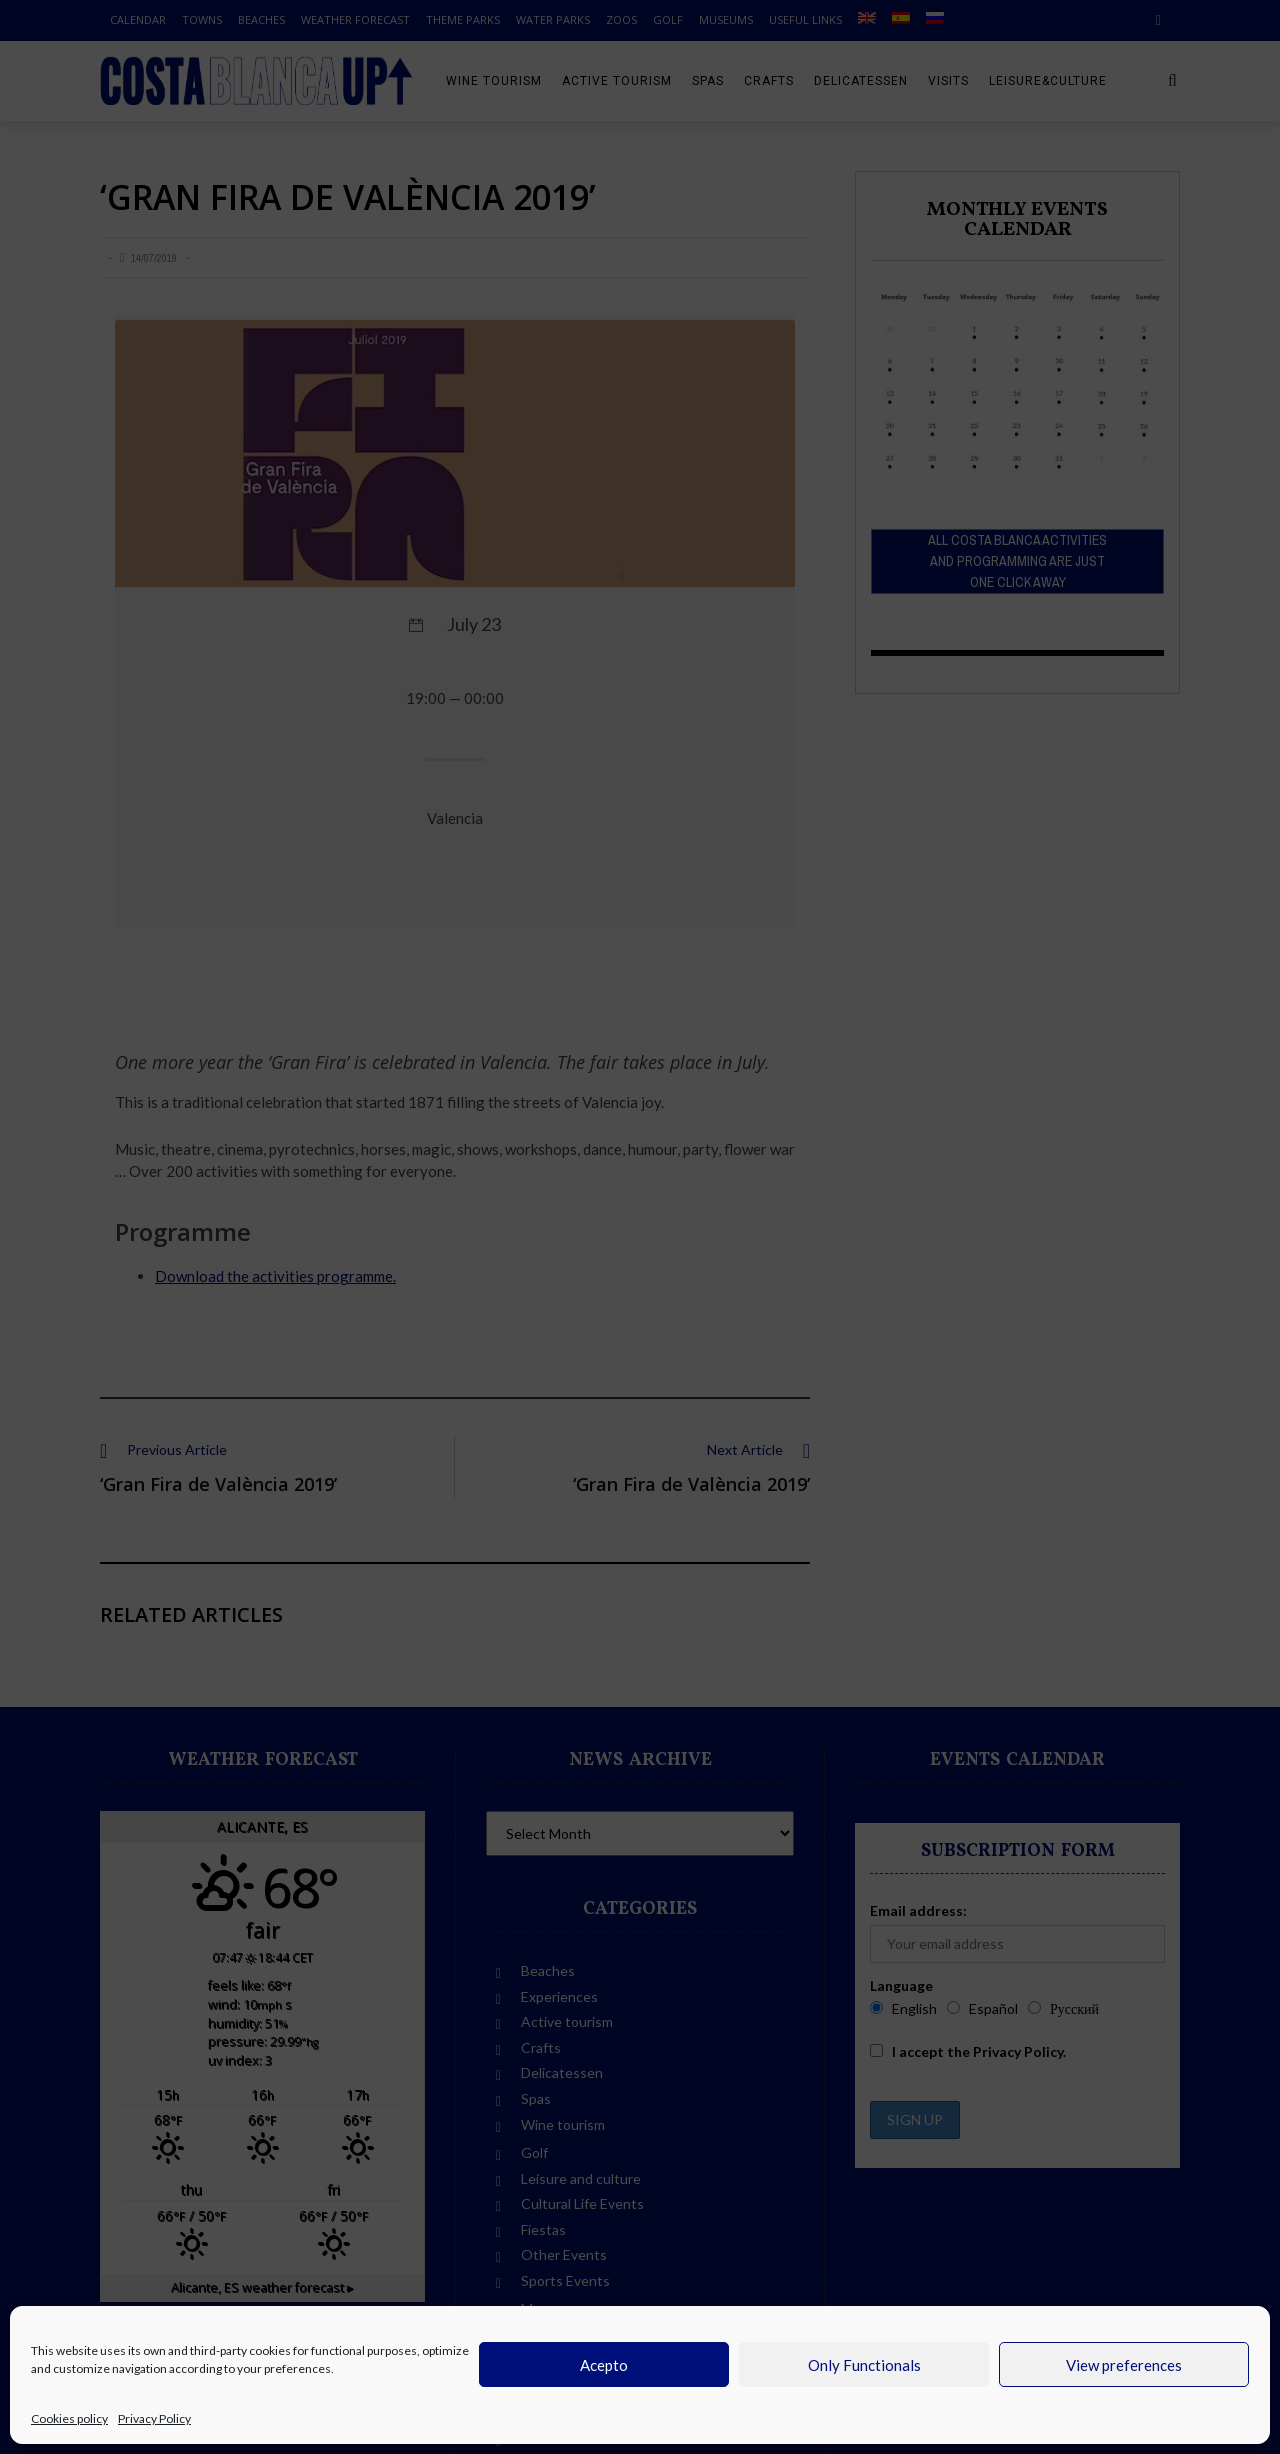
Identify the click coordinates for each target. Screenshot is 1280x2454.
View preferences (1124, 2365)
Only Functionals (864, 2365)
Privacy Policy (154, 2418)
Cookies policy (69, 2418)
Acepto (604, 2365)
